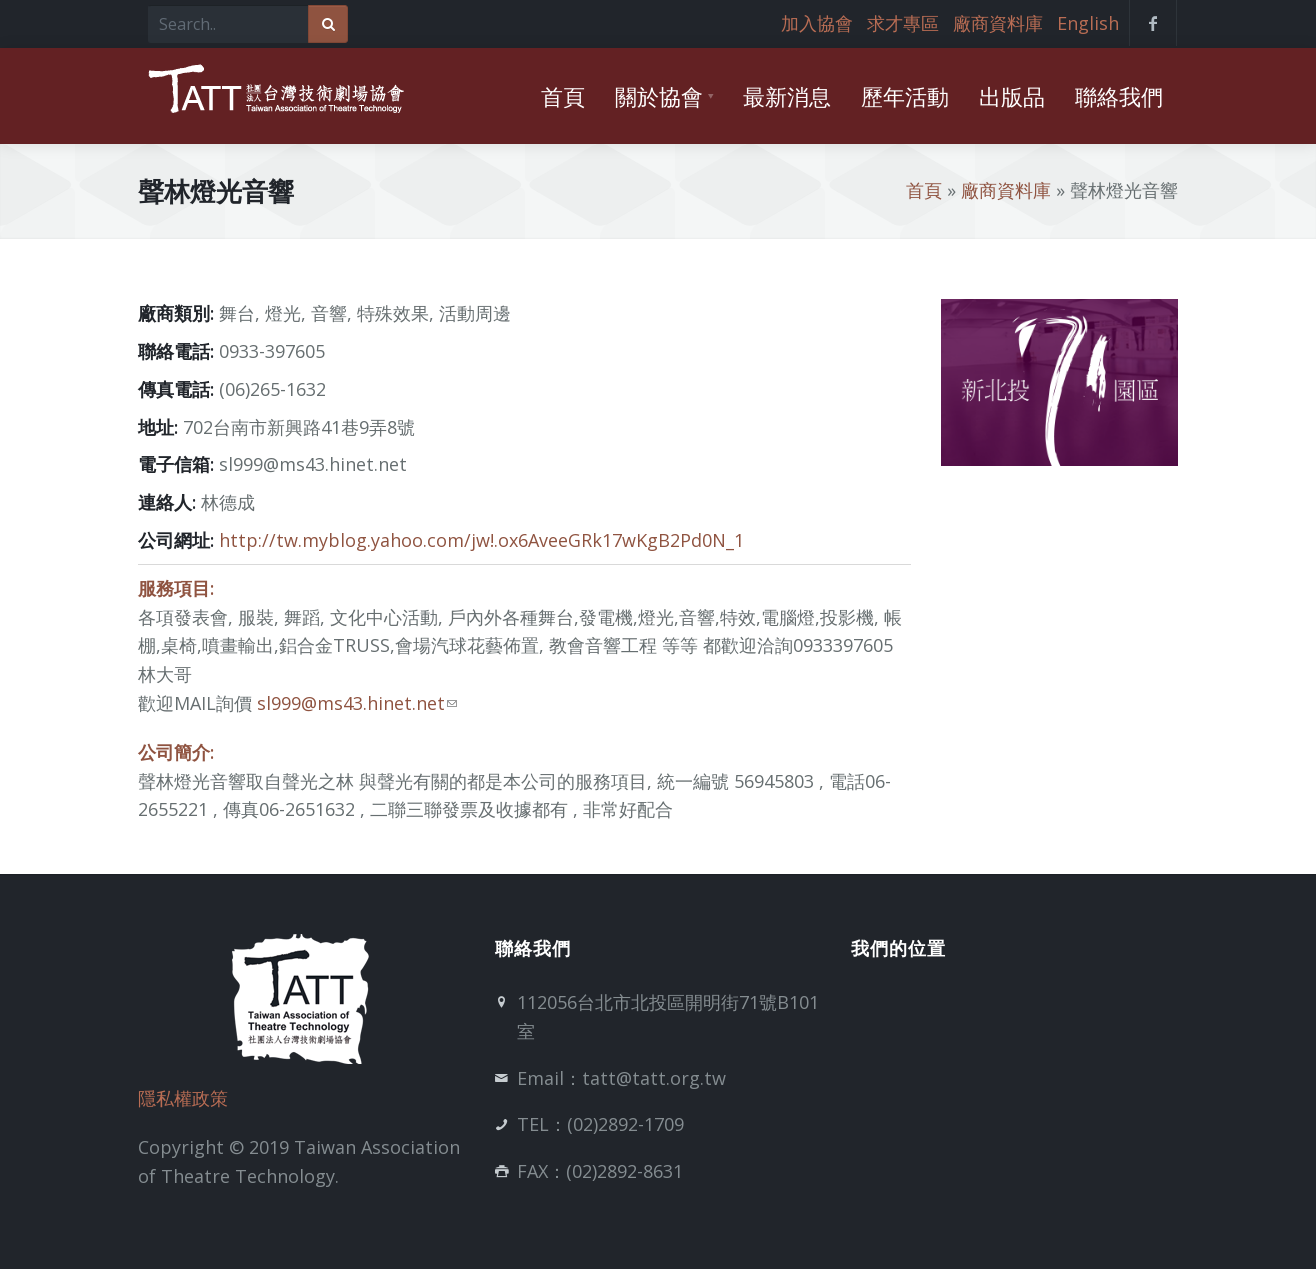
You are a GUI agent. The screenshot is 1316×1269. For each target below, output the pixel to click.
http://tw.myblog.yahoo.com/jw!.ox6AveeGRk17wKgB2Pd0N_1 (481, 540)
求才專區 (903, 23)
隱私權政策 (183, 1098)
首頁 (924, 190)
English (1088, 23)
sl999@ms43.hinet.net (357, 703)
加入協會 (817, 23)
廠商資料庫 (998, 23)
